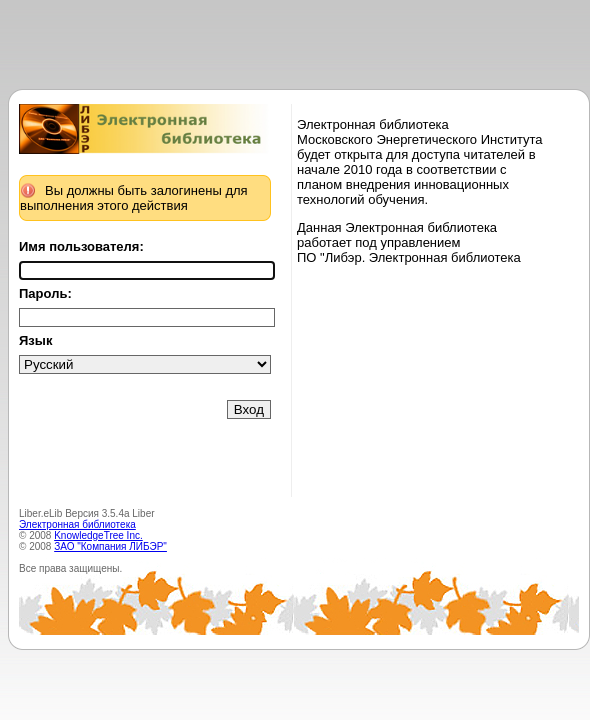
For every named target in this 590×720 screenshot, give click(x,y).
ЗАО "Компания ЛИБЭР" (110, 546)
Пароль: (45, 293)
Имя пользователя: (81, 246)
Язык (35, 340)
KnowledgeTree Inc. (98, 535)
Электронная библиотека (77, 524)
